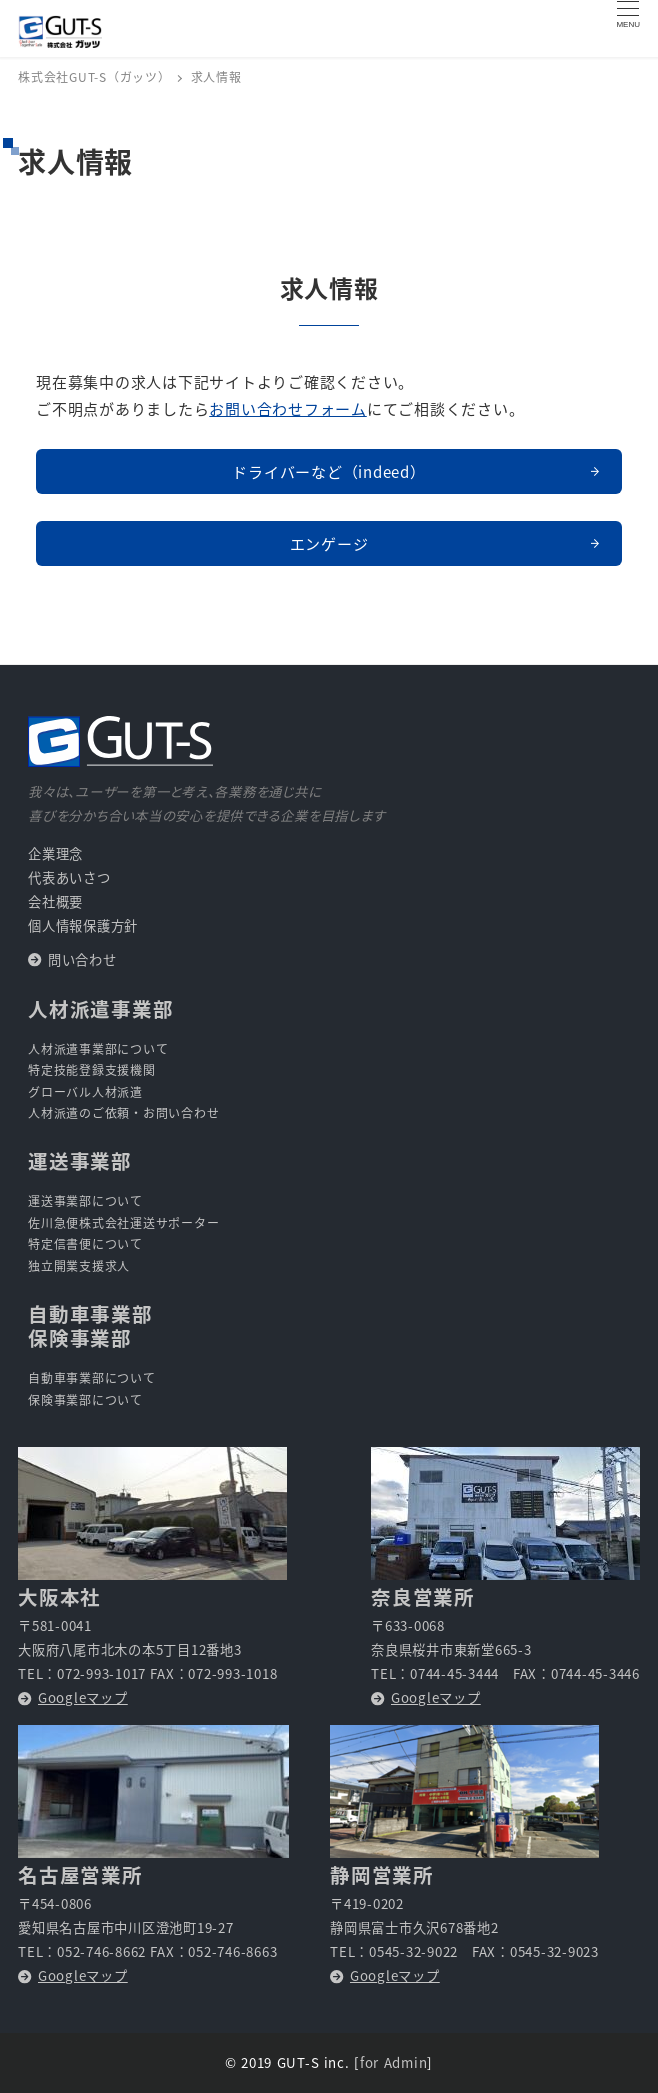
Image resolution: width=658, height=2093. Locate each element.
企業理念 (55, 853)
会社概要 (55, 901)
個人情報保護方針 (83, 925)
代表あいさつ (69, 877)
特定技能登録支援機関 (92, 1069)
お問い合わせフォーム (288, 408)
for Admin (393, 2062)
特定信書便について (85, 1243)
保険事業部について (85, 1399)
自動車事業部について (92, 1377)
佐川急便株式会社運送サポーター (123, 1222)
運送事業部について (85, 1200)
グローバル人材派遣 (85, 1091)
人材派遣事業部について (98, 1048)
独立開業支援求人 (79, 1265)
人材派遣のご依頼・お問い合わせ (123, 1112)
